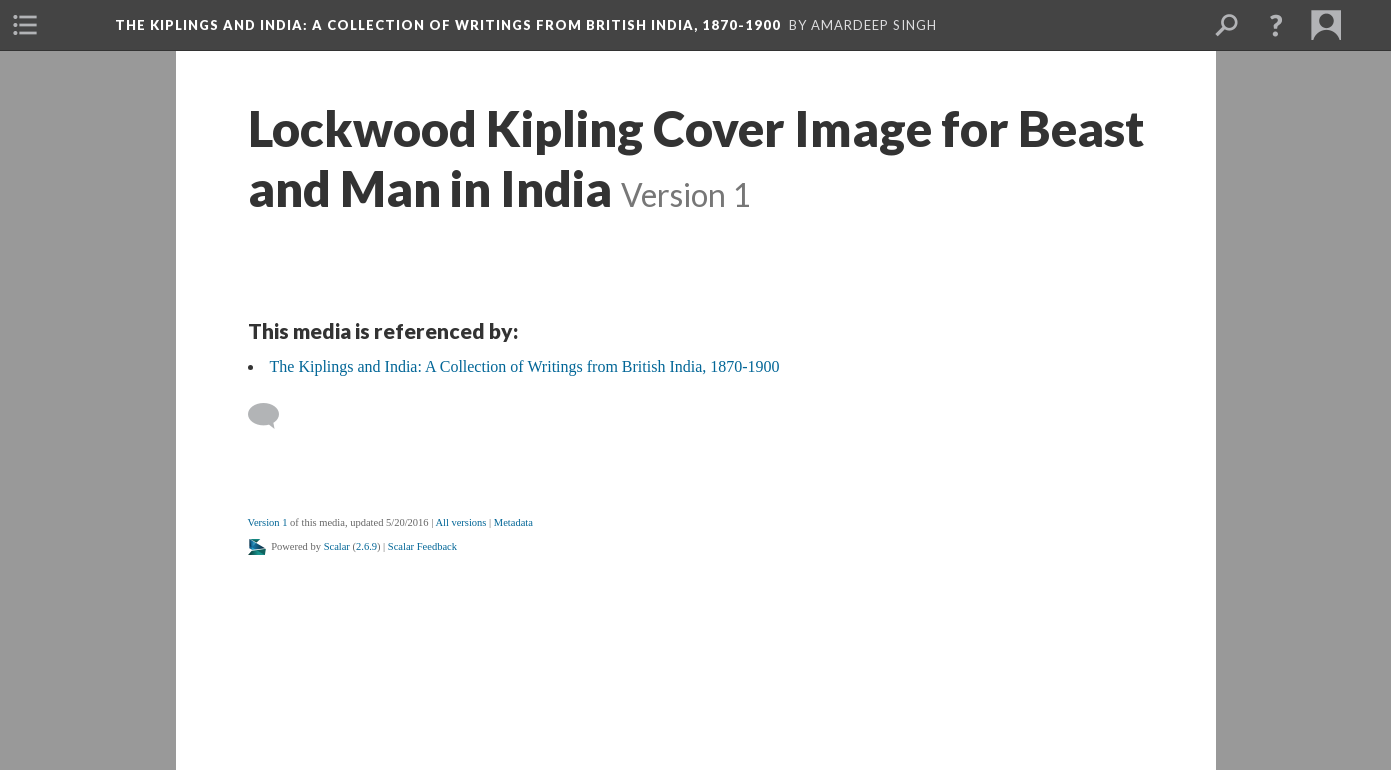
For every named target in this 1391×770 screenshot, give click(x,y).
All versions (460, 522)
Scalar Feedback (422, 546)
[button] (1276, 25)
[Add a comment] (272, 416)
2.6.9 (366, 546)
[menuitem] (25, 25)
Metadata (513, 522)
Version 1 (268, 522)
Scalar (337, 546)
